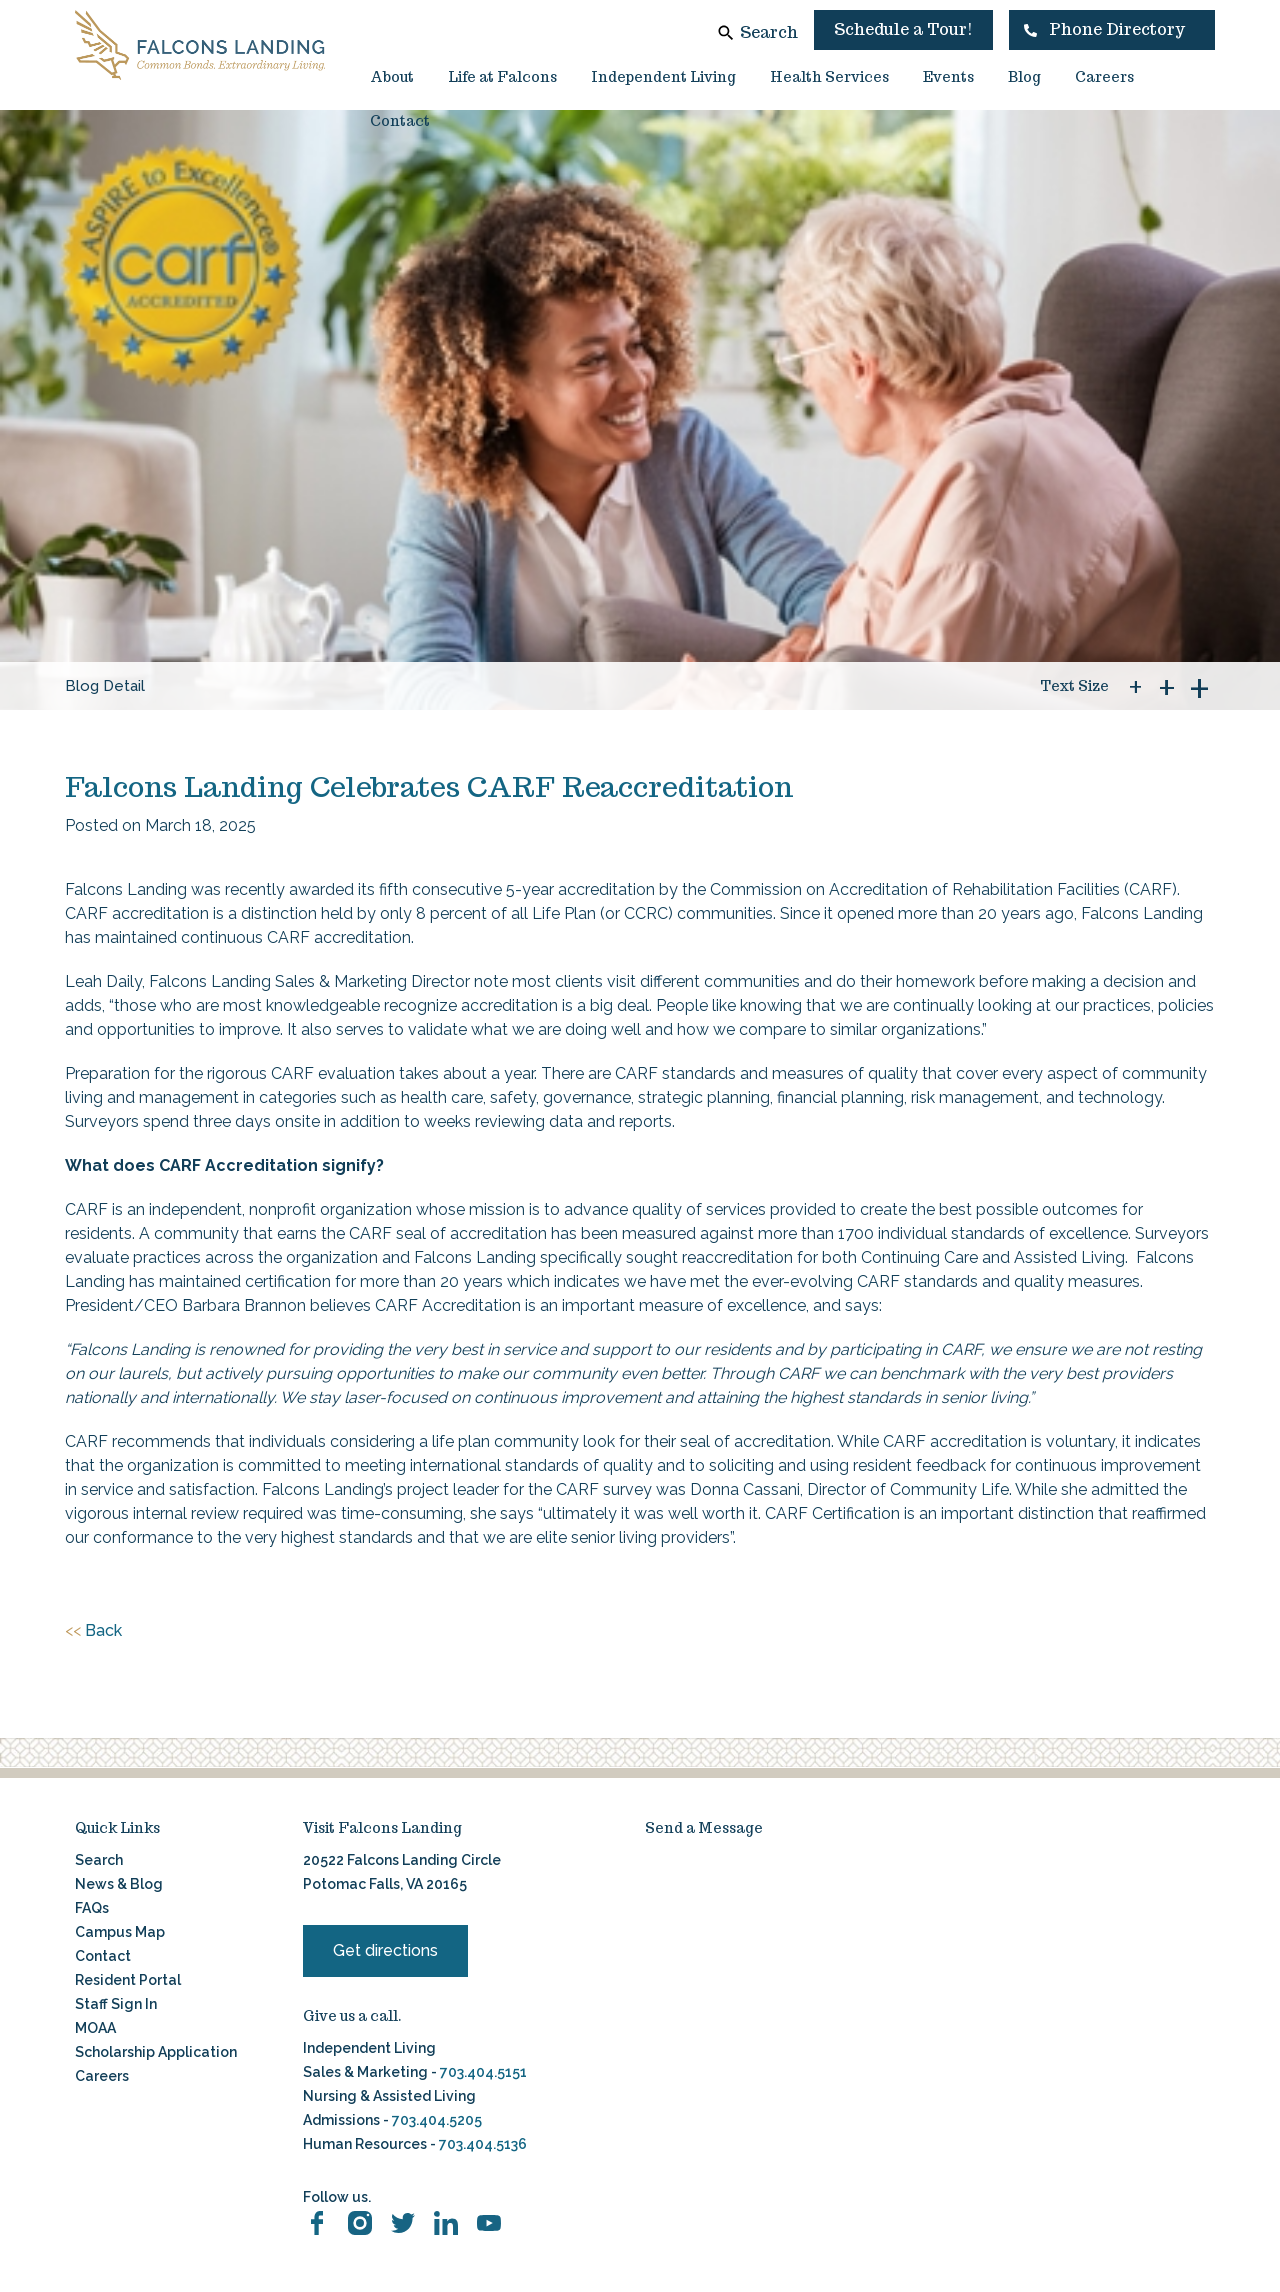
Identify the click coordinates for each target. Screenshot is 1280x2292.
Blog (1024, 77)
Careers (1104, 77)
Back (93, 1631)
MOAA (95, 2028)
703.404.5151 (483, 2072)
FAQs (92, 1908)
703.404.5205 (437, 2120)
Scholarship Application (156, 2052)
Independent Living (663, 77)
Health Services (829, 77)
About (392, 77)
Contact (400, 121)
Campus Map (120, 1932)
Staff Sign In (116, 2004)
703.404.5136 (481, 2144)
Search (769, 32)
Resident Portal (128, 1980)
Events (948, 77)
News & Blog (119, 1884)
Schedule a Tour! (903, 29)
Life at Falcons (502, 77)
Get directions (385, 1950)
